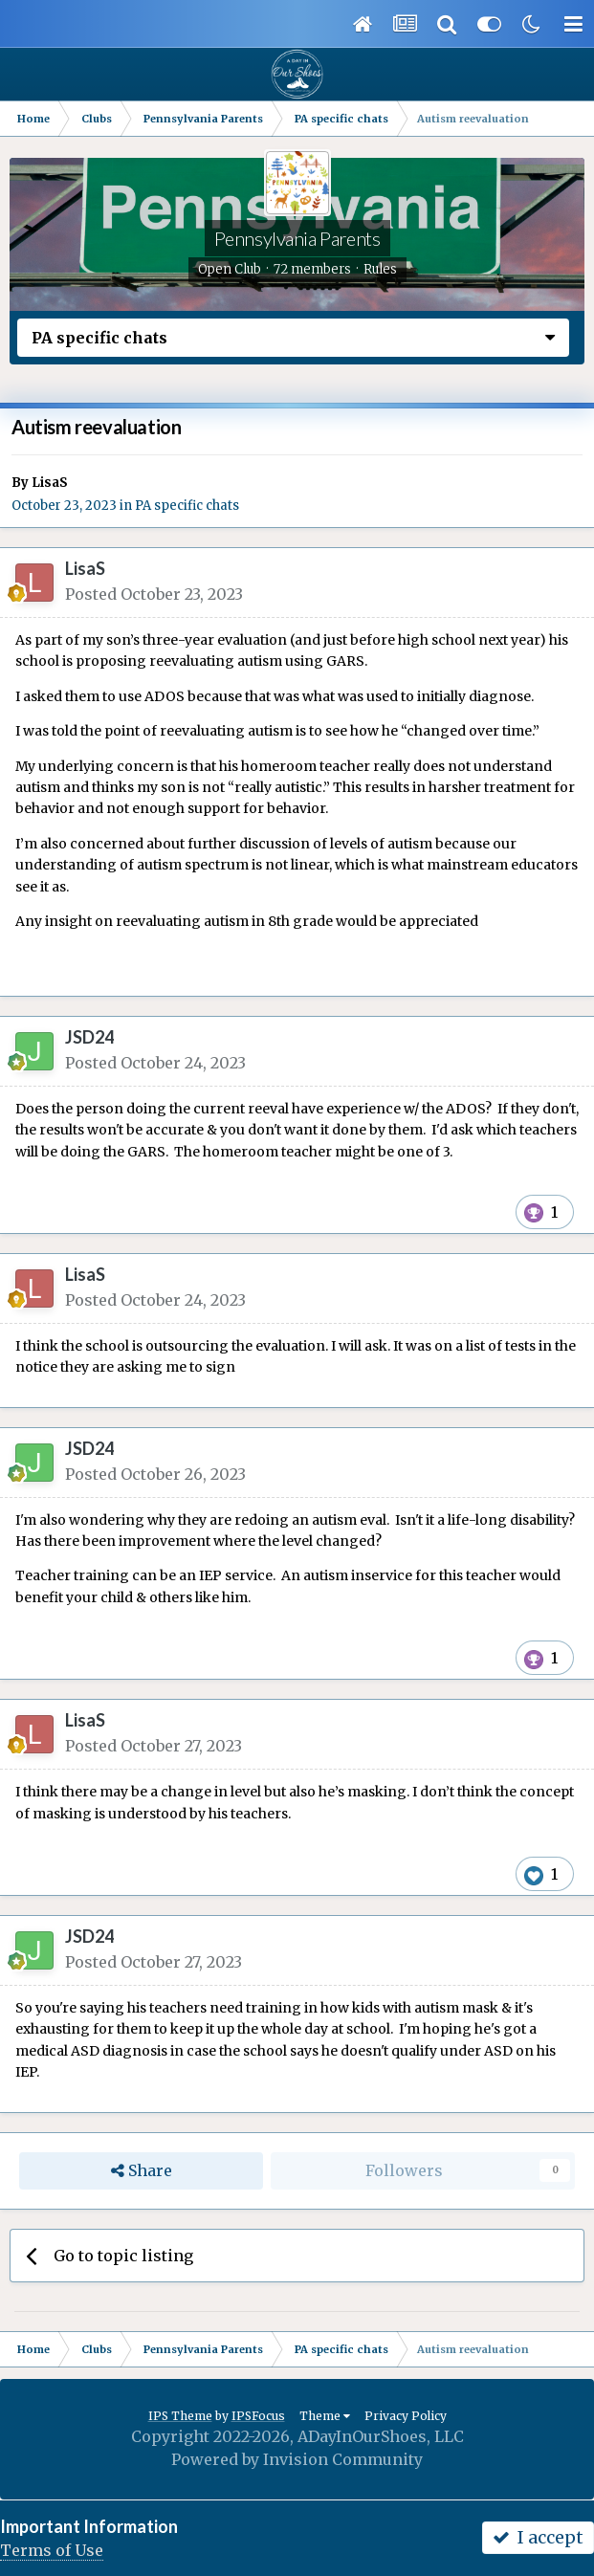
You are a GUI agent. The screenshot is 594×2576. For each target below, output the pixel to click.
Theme (324, 2416)
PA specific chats (187, 505)
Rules (380, 269)
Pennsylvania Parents (297, 238)
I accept (538, 2537)
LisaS (50, 482)
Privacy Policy (405, 2416)
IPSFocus (258, 2416)
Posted (154, 594)
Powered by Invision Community (297, 2459)
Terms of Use (51, 2550)
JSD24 (89, 1036)
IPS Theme (180, 2416)
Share (141, 2171)
